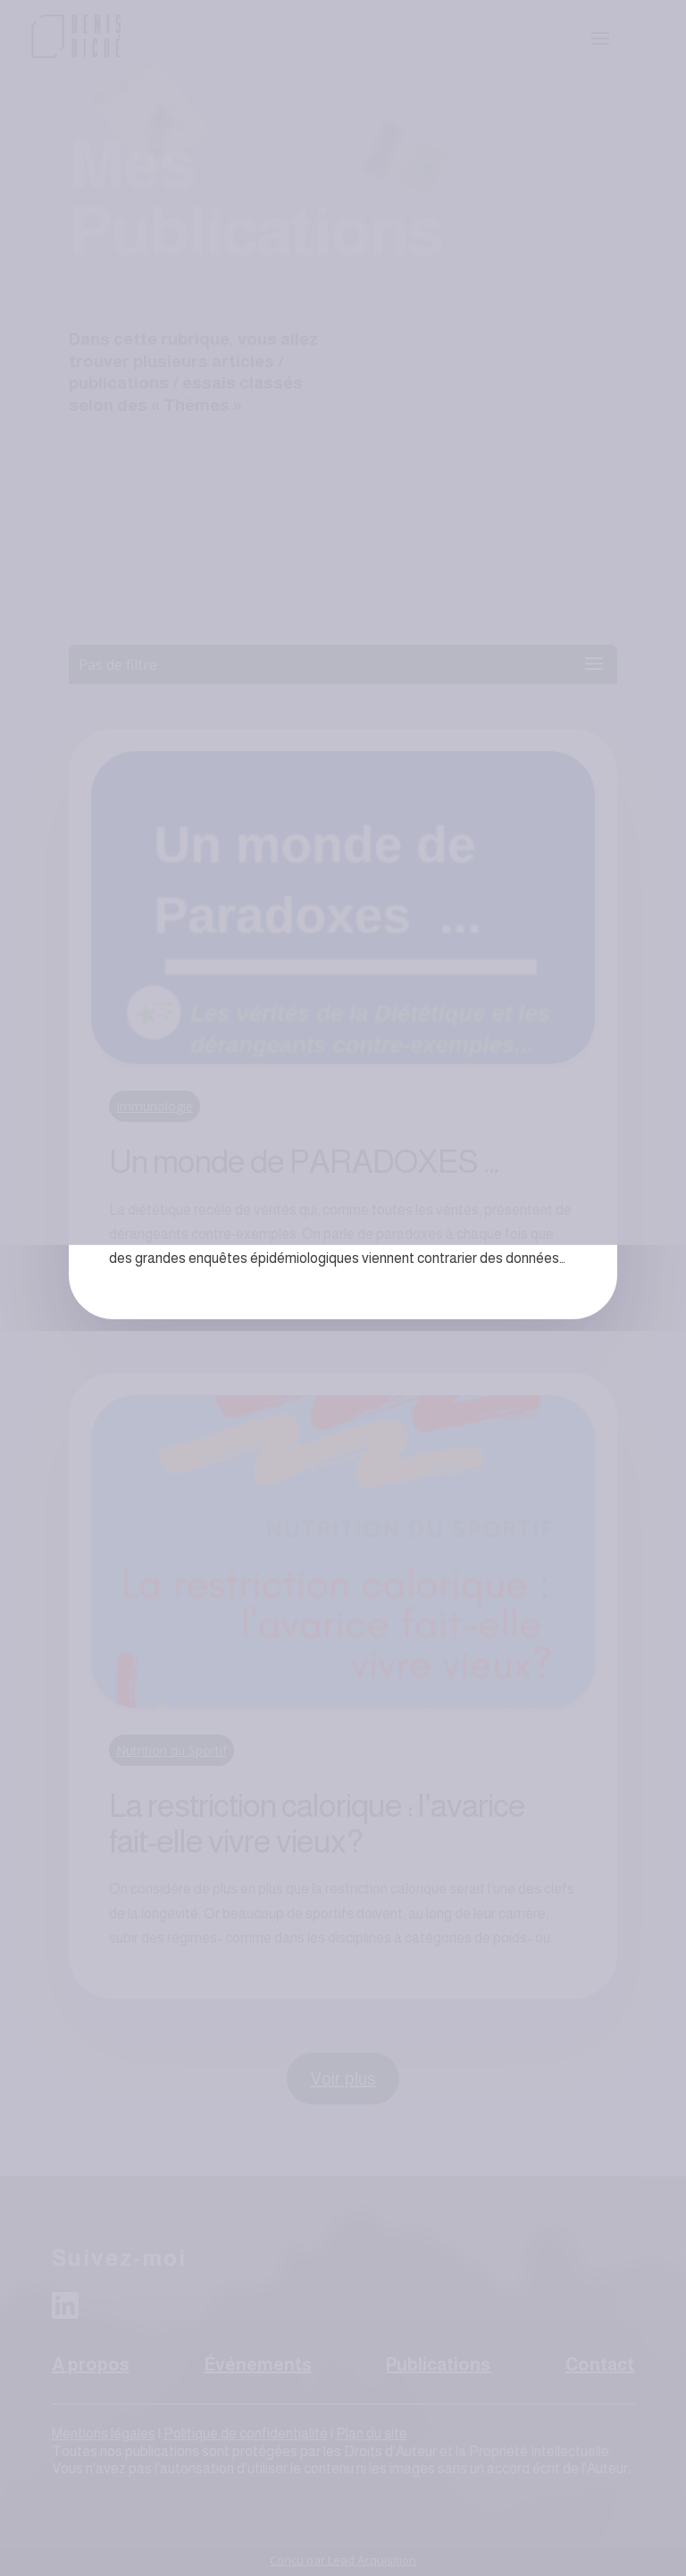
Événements (258, 2364)
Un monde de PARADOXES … (303, 1161)
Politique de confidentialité (245, 2433)
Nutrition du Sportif (171, 1750)
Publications (438, 2364)
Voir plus (343, 2078)
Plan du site (371, 2433)
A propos (91, 2364)
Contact (599, 2364)
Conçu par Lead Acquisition (343, 2560)
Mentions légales (103, 2433)
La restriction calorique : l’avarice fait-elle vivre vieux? (317, 1823)
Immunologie (154, 1106)
